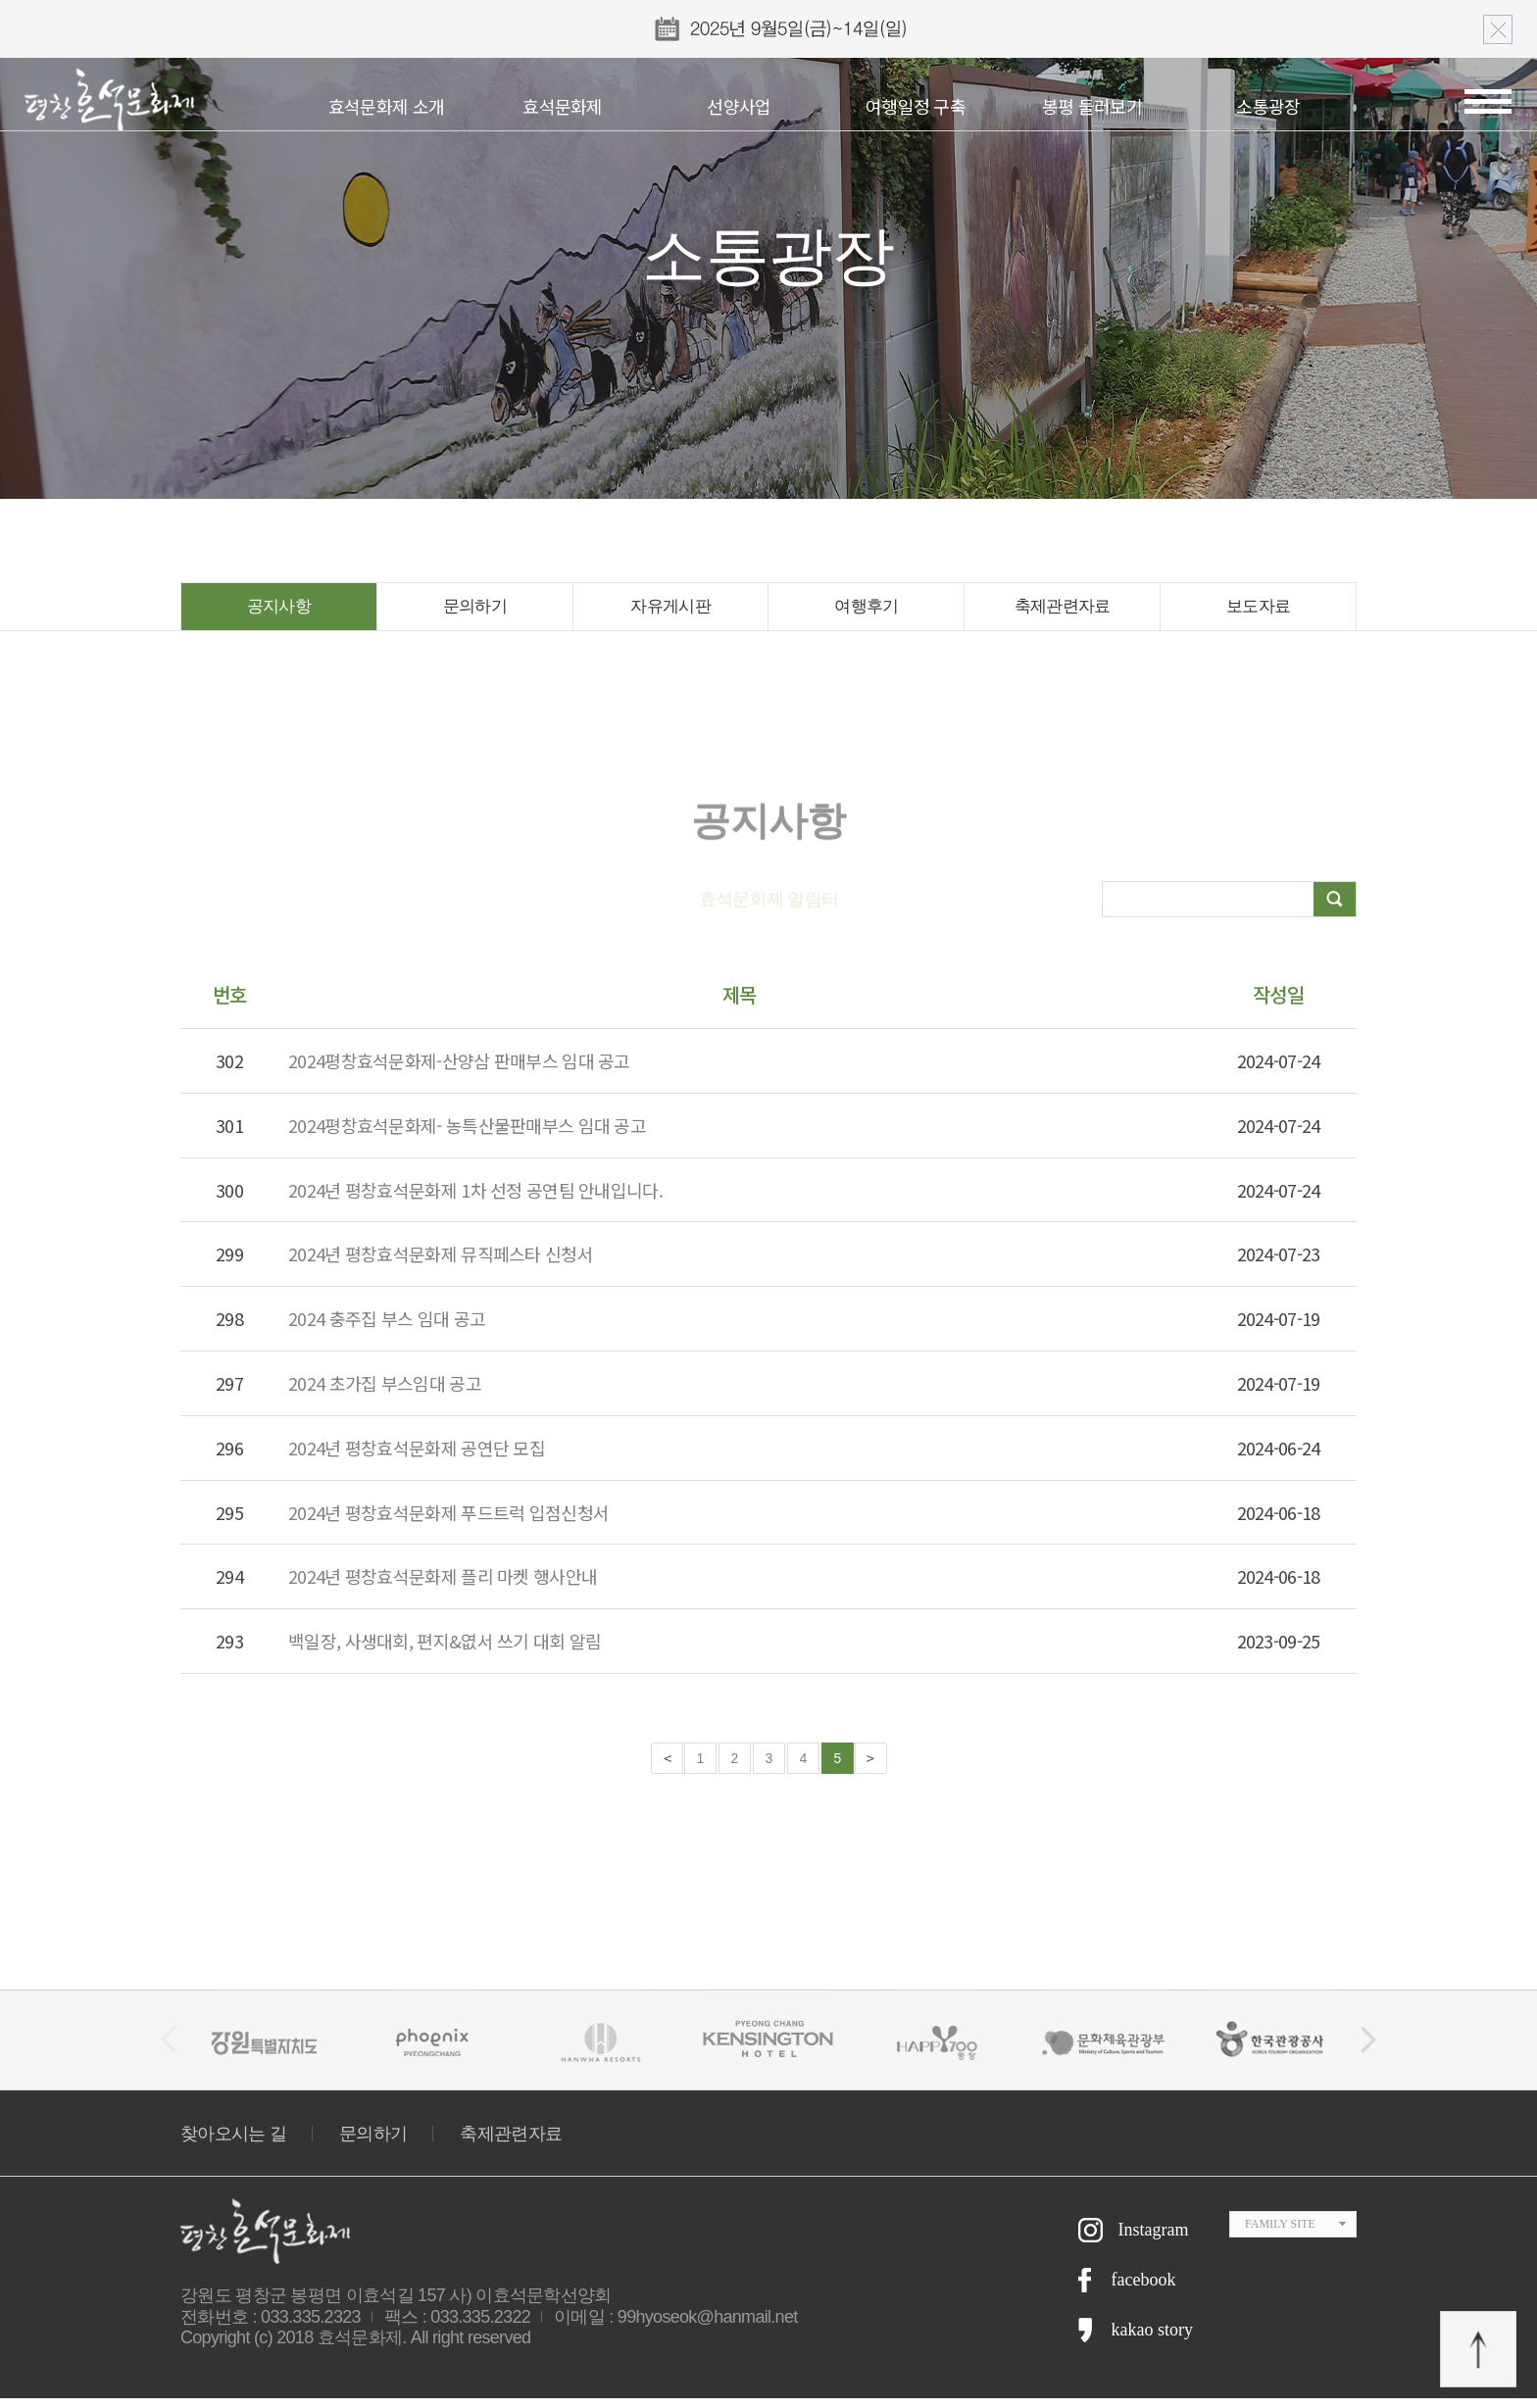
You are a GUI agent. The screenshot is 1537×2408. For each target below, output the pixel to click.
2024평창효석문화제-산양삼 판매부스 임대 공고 (459, 1070)
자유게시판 (671, 611)
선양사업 (738, 106)
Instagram (1153, 2239)
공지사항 (279, 611)
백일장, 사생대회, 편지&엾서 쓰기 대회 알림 (445, 1650)
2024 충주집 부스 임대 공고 (386, 1328)
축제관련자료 (1062, 611)
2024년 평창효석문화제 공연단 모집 (416, 1457)
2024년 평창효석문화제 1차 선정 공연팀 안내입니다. (475, 1199)
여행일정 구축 (916, 106)
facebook (1144, 2289)
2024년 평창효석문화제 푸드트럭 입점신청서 (448, 1522)
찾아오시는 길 (233, 2143)
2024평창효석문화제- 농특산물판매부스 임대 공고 (467, 1135)
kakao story (1152, 2339)
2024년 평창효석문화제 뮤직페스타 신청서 (440, 1263)
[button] (1368, 2049)
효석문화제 (562, 106)
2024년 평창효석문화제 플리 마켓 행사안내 (442, 1585)
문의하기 (475, 611)
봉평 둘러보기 (1092, 106)
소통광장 (1268, 106)
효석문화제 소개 (386, 106)
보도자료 (1258, 611)
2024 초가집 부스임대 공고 (384, 1392)
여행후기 (866, 611)
